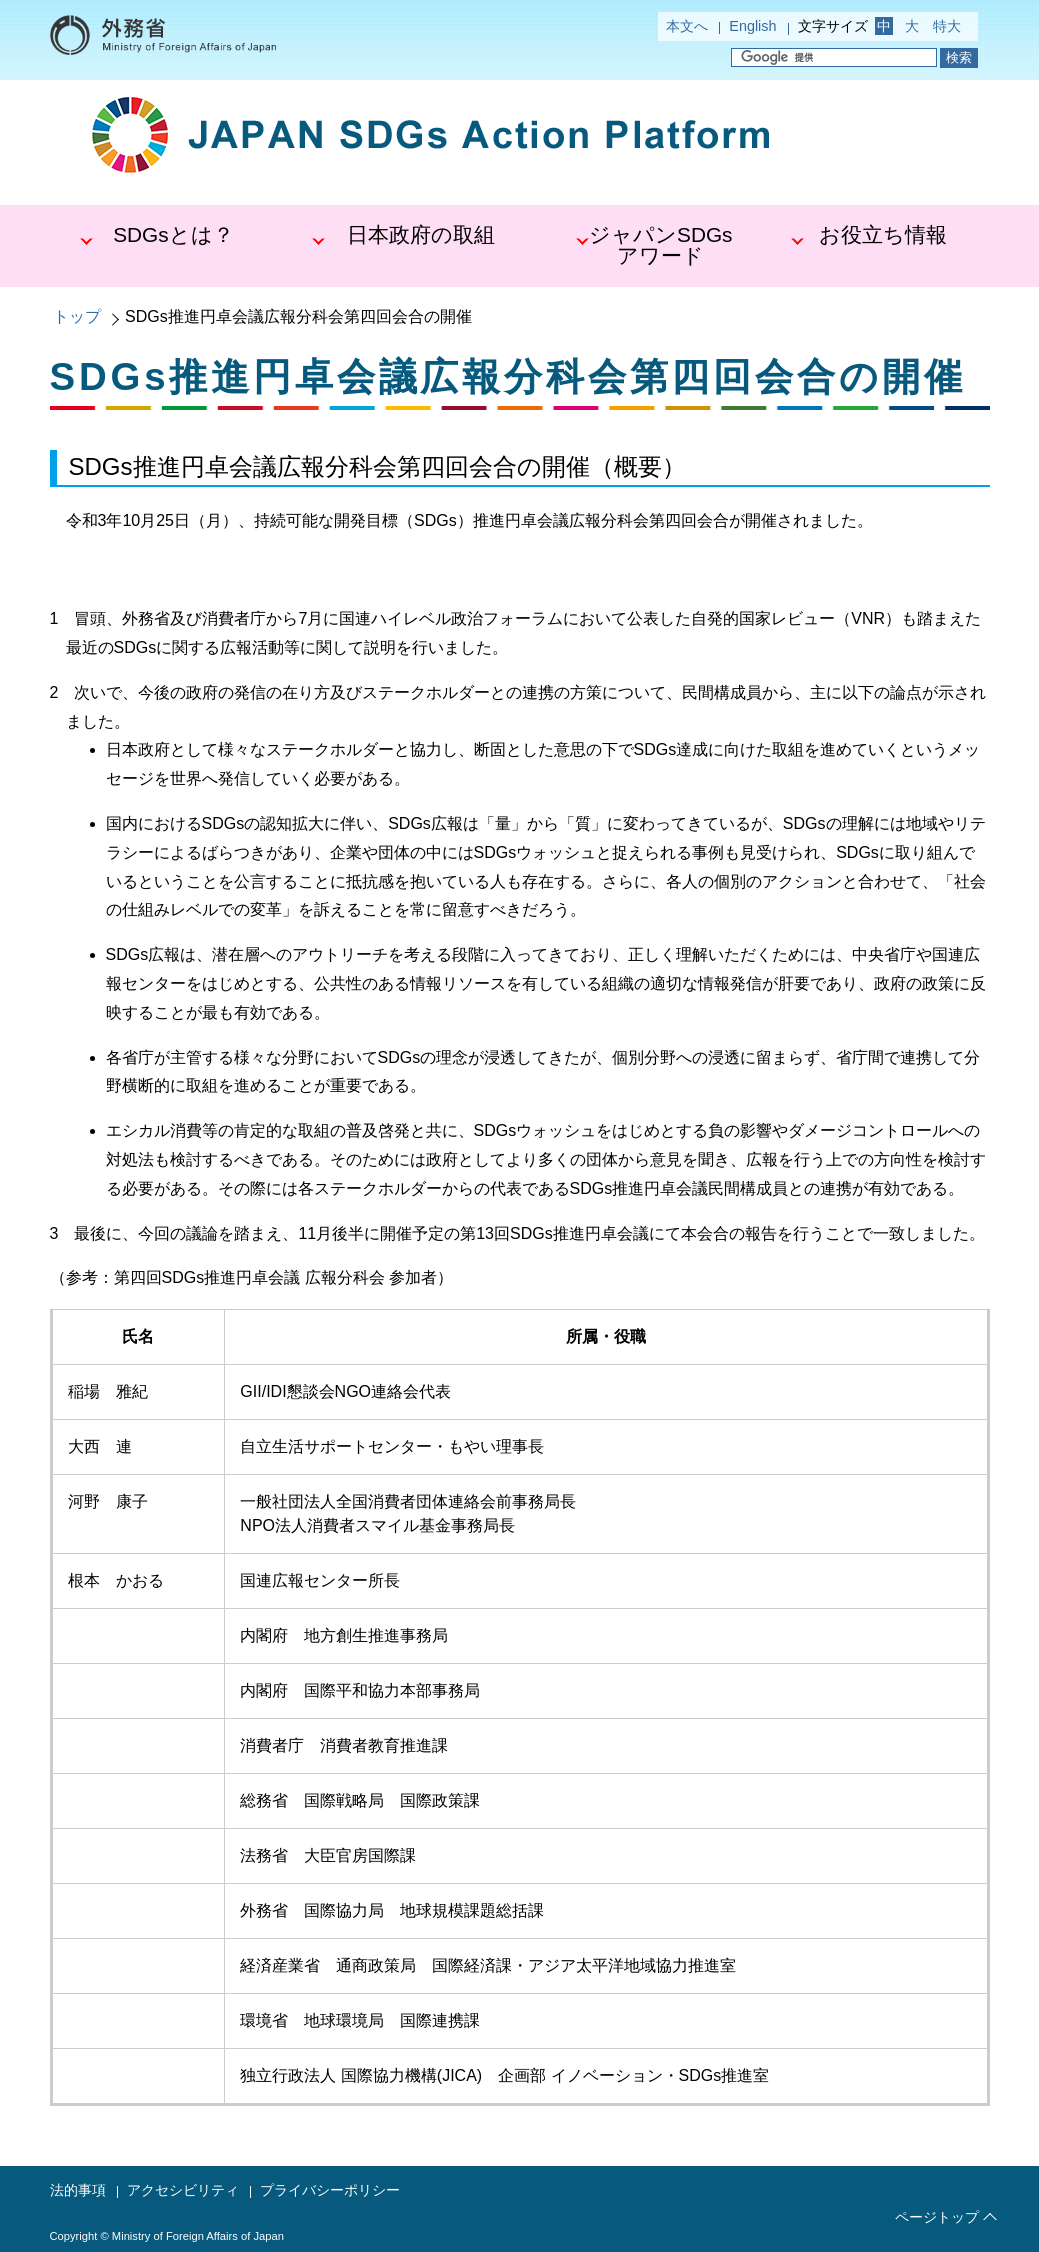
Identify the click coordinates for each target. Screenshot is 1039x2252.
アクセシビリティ (183, 2190)
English (752, 26)
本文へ (687, 26)
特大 (947, 26)
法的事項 (78, 2190)
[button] (166, 246)
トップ (77, 316)
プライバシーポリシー (330, 2190)
